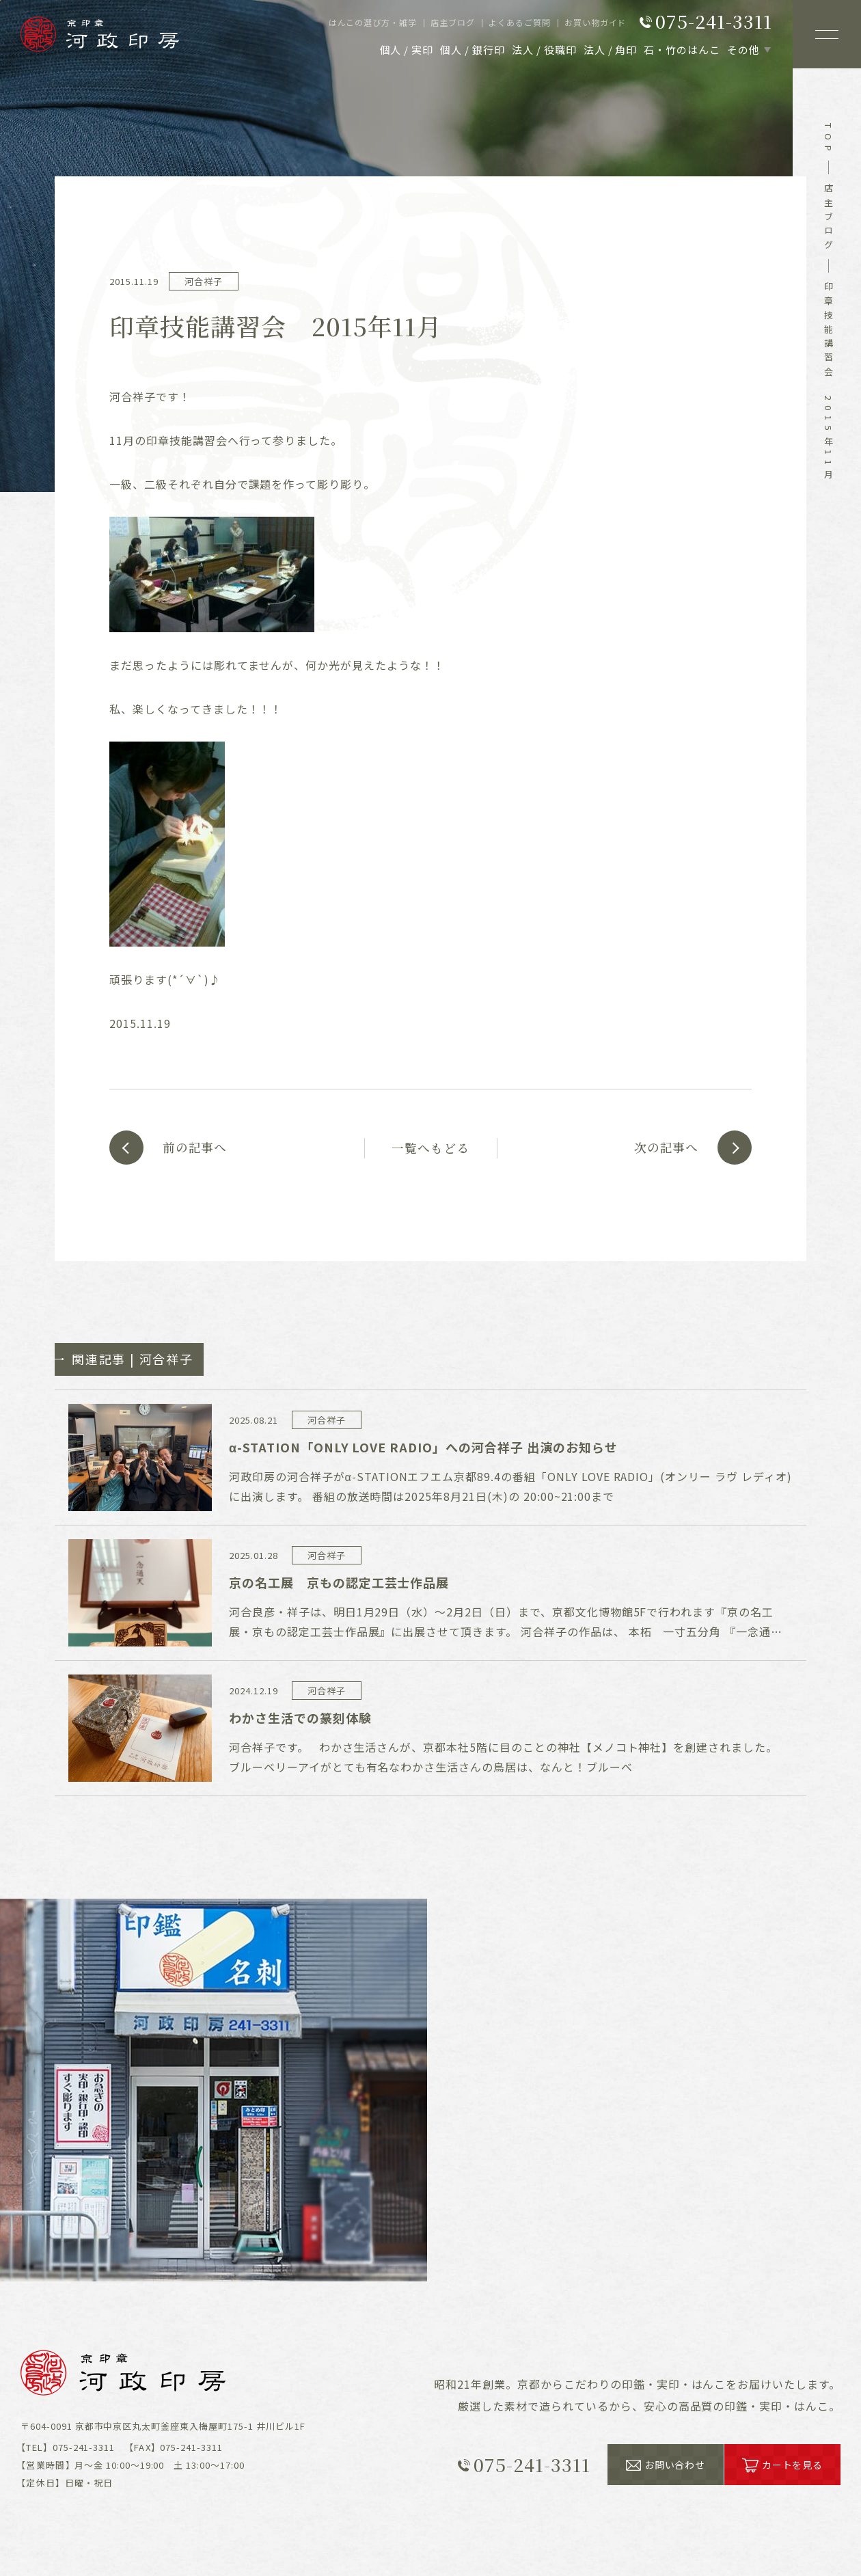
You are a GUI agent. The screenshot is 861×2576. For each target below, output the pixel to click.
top (828, 139)
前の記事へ (196, 1147)
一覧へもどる (430, 1147)
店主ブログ (828, 218)
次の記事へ (664, 1147)
